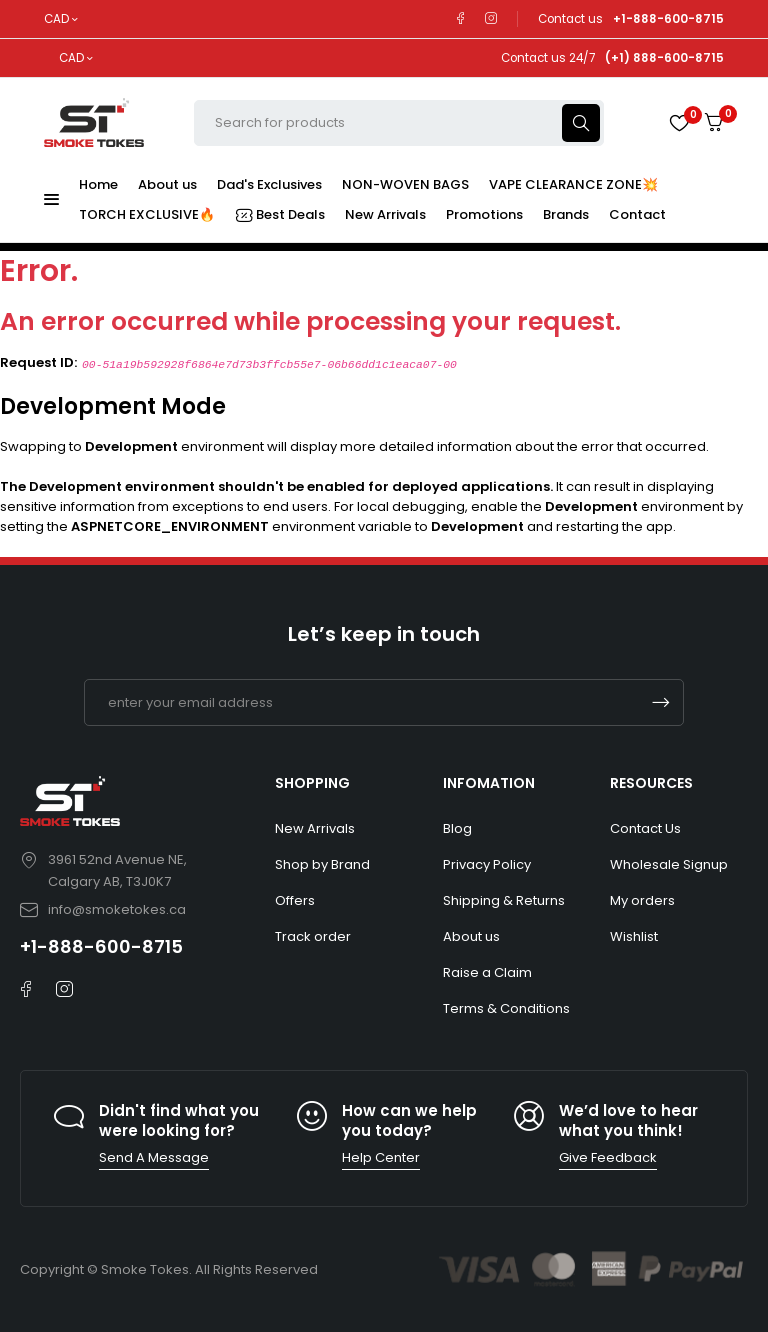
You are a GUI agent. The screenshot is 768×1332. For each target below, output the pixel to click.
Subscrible (661, 702)
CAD (56, 19)
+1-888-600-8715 (101, 946)
